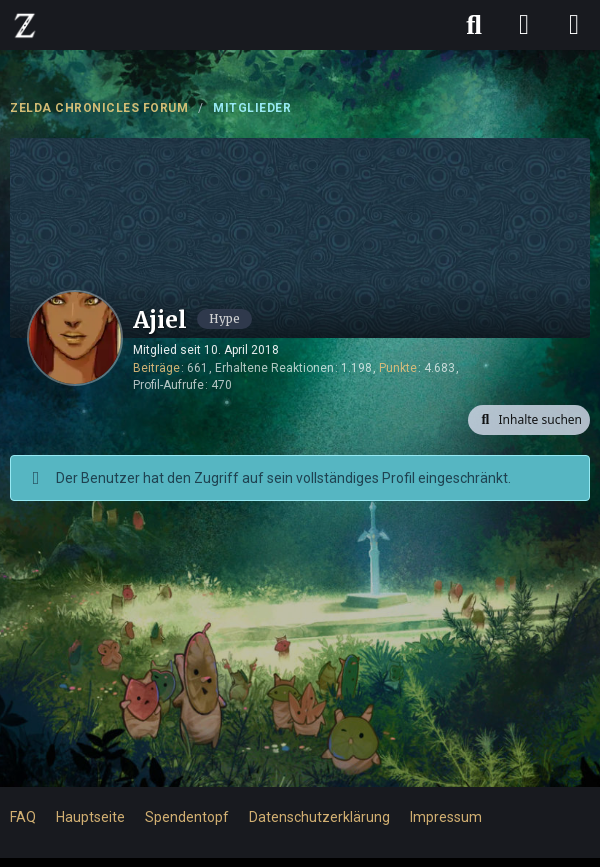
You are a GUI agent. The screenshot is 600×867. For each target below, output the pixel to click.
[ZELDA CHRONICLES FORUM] (25, 25)
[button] (529, 420)
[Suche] (474, 25)
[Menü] (574, 25)
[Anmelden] (524, 25)
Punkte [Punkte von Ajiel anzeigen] (398, 368)
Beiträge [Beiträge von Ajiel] (156, 368)
